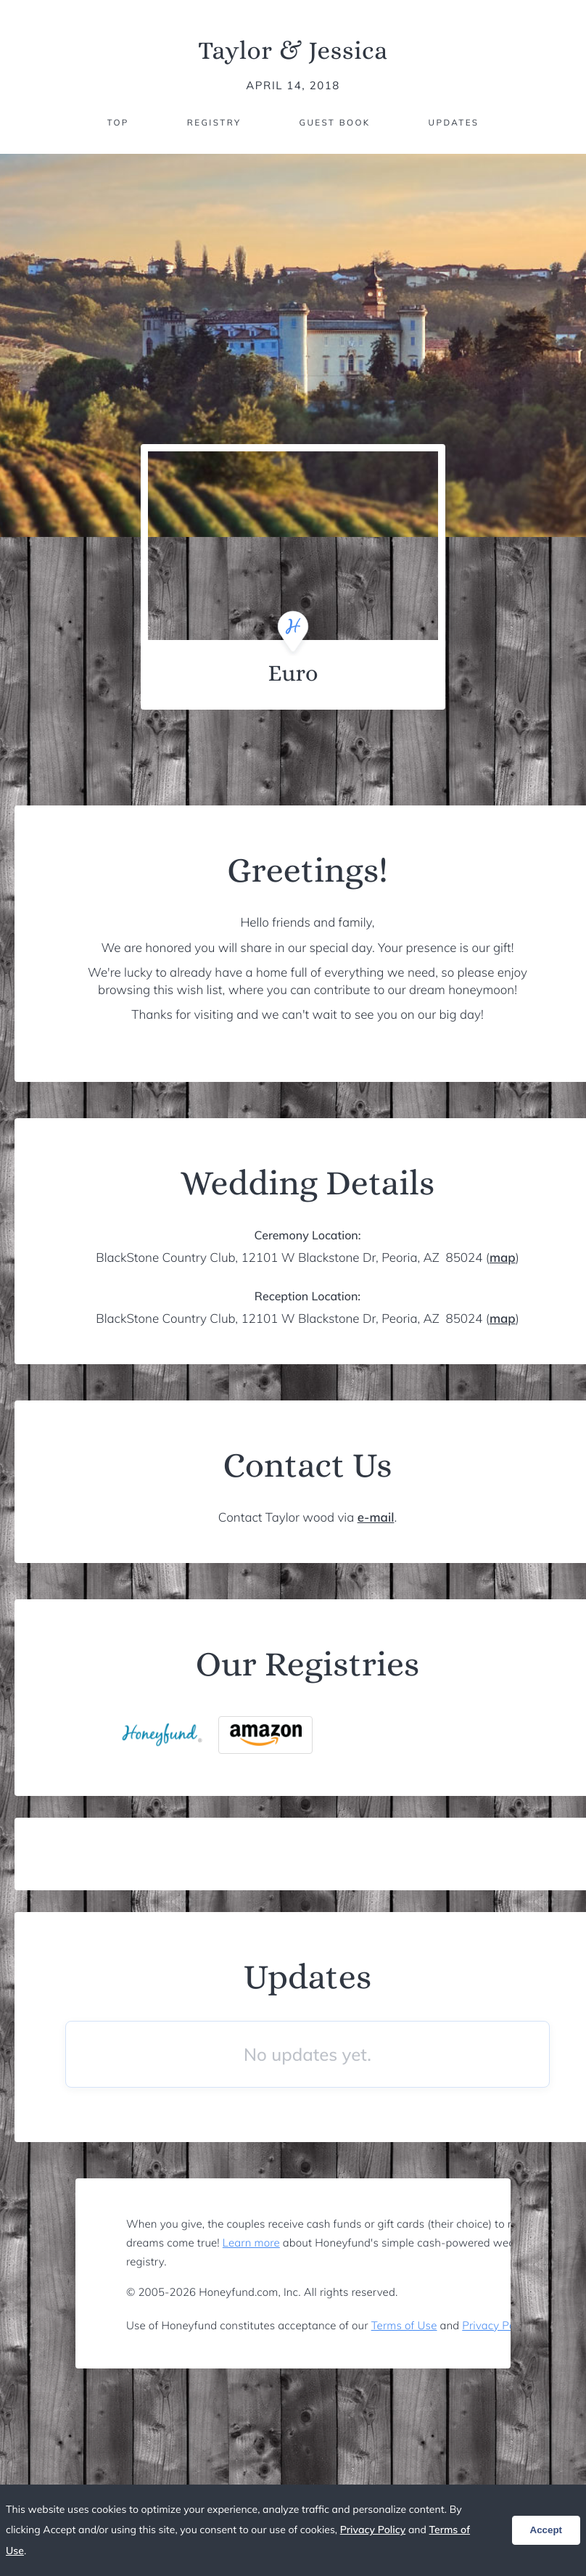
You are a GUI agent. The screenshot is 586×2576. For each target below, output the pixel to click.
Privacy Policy (496, 2325)
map (503, 1258)
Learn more (251, 2242)
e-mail (376, 1517)
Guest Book (335, 123)
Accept (546, 2529)
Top (115, 123)
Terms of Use (404, 2325)
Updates (455, 123)
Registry (212, 123)
